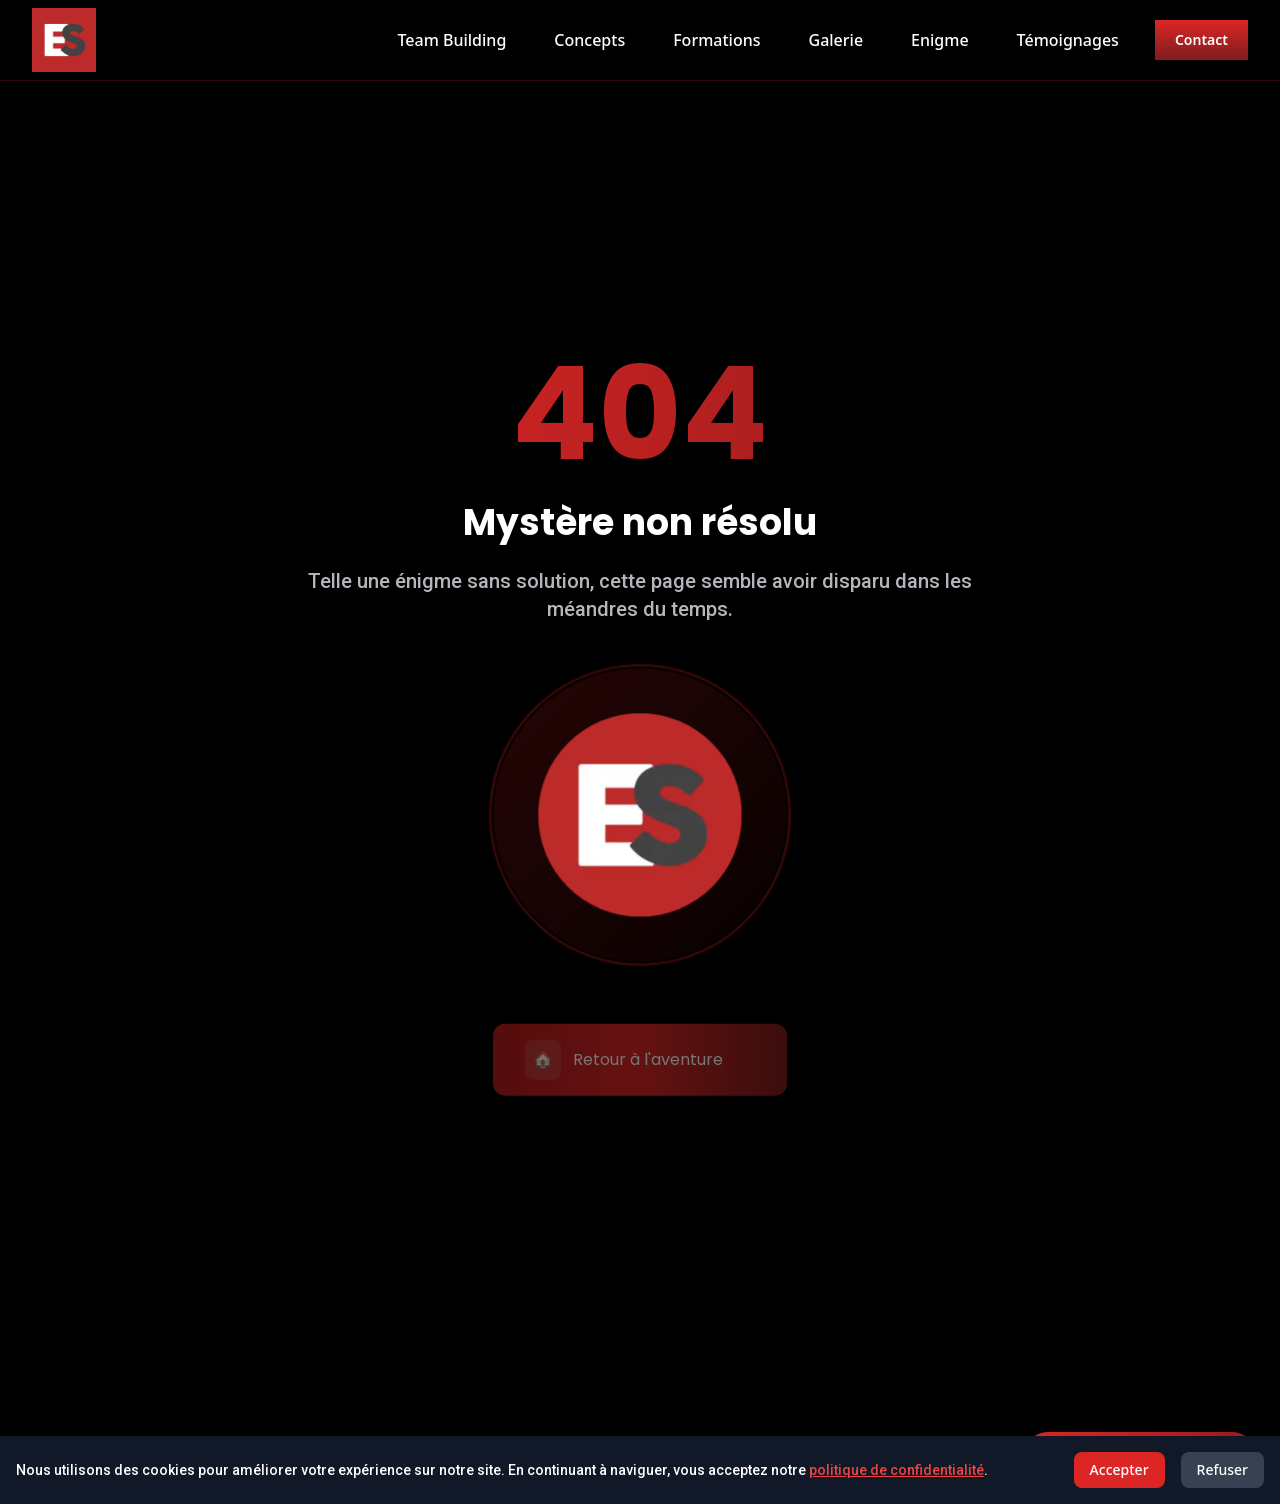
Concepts (589, 40)
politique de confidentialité (896, 1470)
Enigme (940, 40)
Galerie (836, 40)
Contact (1201, 39)
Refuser (1222, 1469)
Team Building (451, 40)
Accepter (1119, 1469)
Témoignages (1068, 40)
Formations (716, 40)
